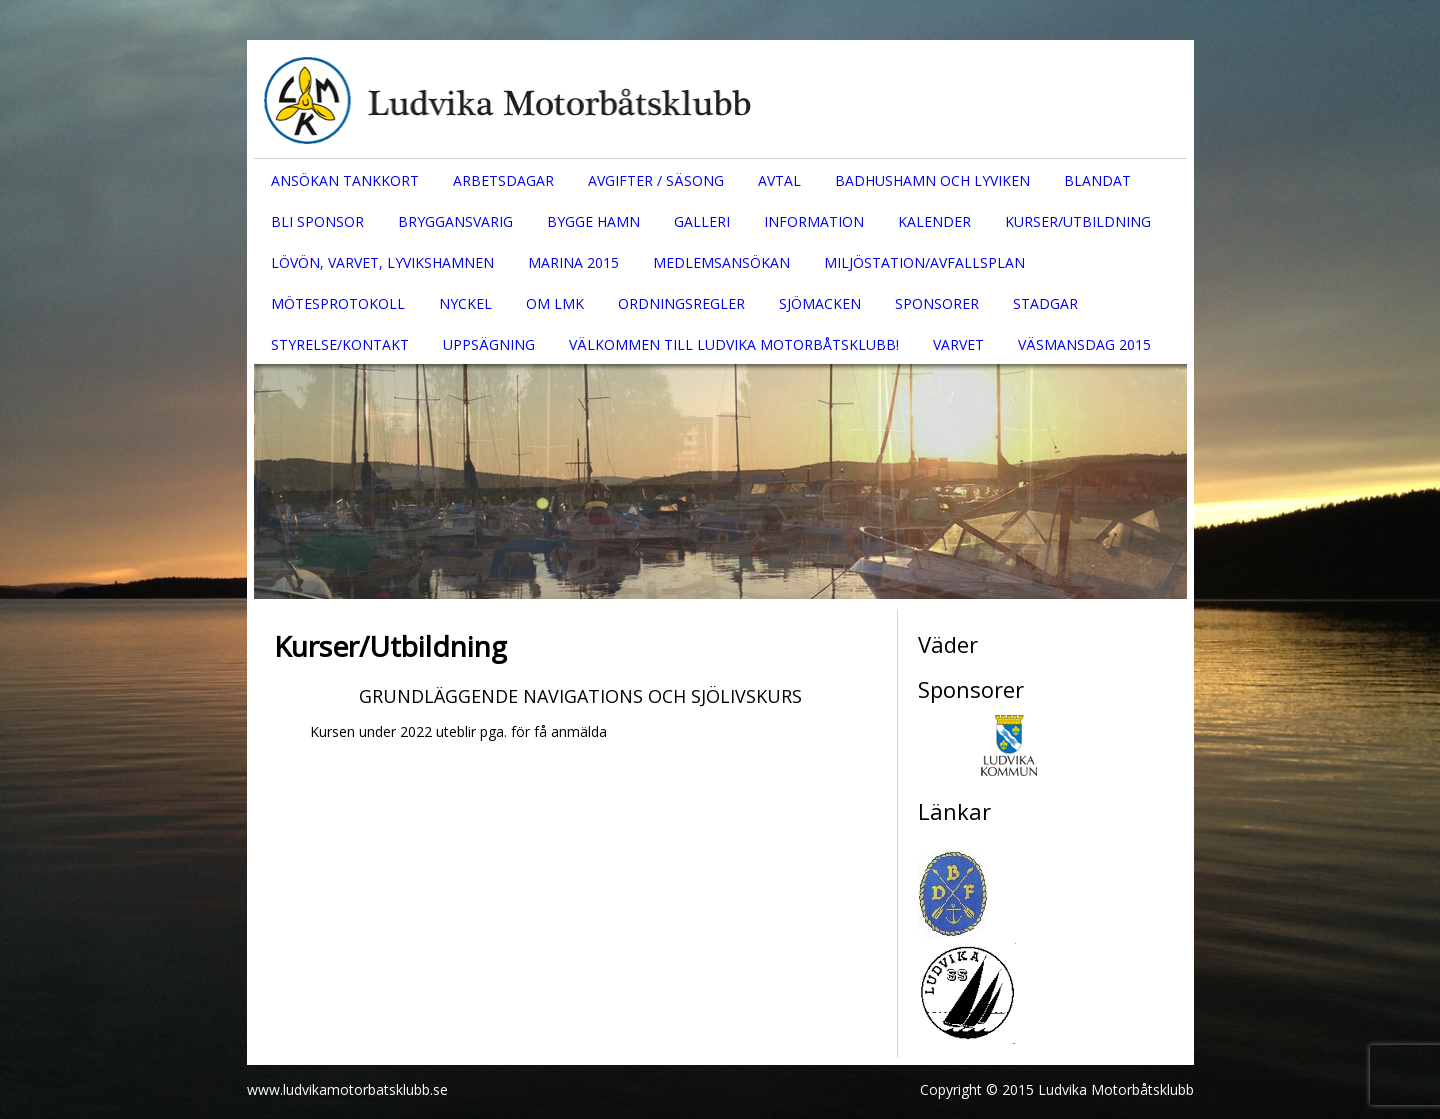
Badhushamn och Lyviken (932, 180)
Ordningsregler (681, 303)
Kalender (934, 221)
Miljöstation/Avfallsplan (924, 262)
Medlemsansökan (721, 262)
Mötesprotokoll (338, 303)
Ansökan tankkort (345, 180)
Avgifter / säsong (656, 180)
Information (814, 221)
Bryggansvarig (455, 221)
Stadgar (1045, 303)
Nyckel (465, 303)
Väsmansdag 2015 (1084, 344)
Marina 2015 (573, 262)
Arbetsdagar (503, 180)
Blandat (1097, 180)
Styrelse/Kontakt (340, 344)
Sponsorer (937, 303)
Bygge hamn (593, 221)
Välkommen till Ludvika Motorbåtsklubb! (734, 344)
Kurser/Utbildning (1078, 221)
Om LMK (555, 303)
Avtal (779, 180)
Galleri (702, 221)
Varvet (958, 344)
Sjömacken (820, 303)
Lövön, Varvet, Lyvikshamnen (382, 262)
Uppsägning (489, 344)
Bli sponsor (317, 221)
